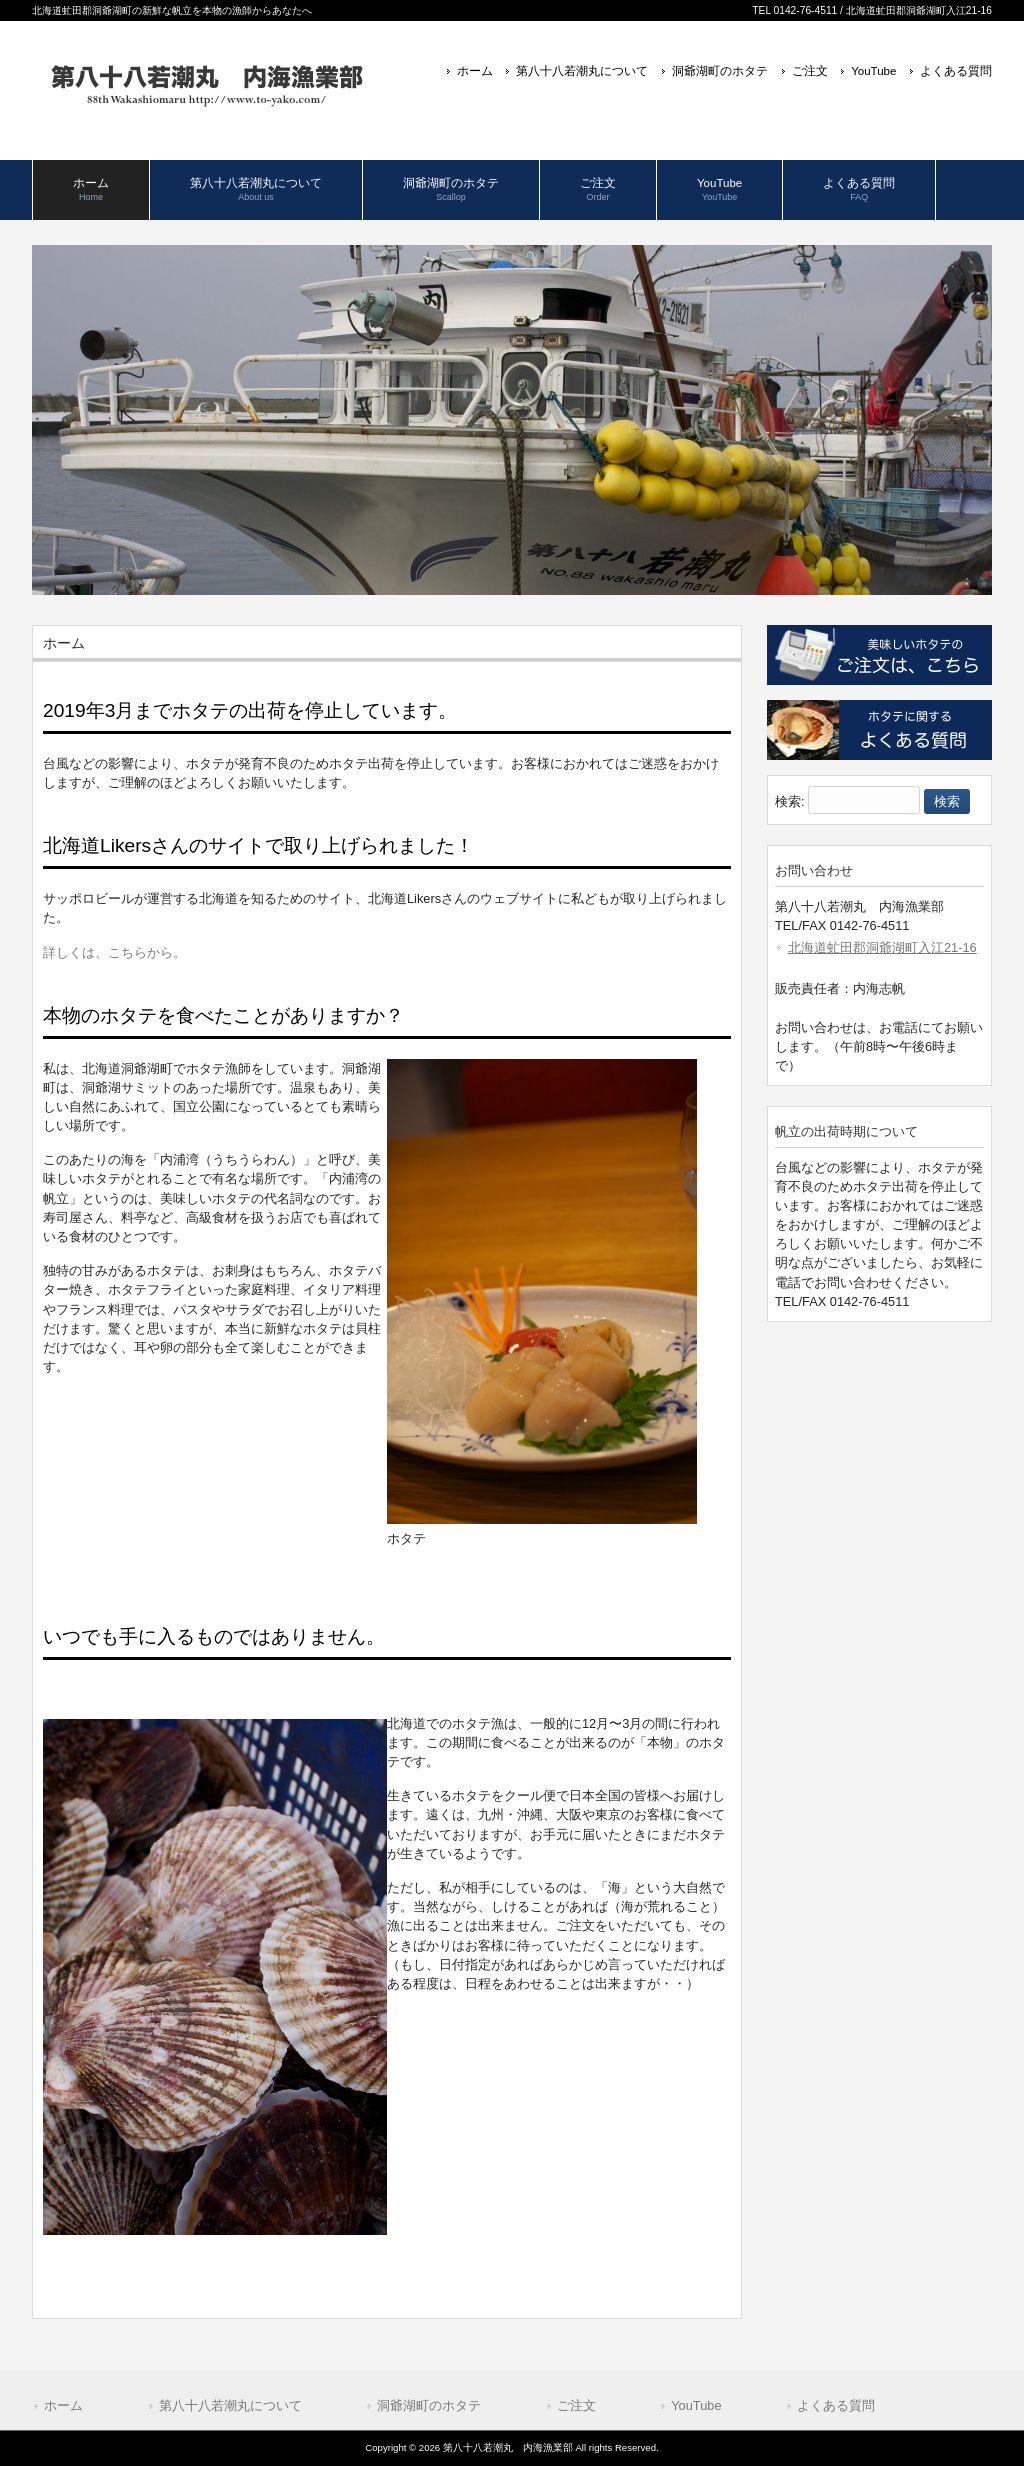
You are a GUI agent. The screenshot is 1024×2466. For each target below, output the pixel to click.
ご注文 (810, 71)
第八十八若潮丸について (582, 71)
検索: (790, 801)
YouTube (873, 71)
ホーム (475, 71)
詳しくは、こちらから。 (114, 952)
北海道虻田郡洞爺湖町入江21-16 (882, 947)
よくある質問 (956, 71)
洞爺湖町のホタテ (720, 71)
